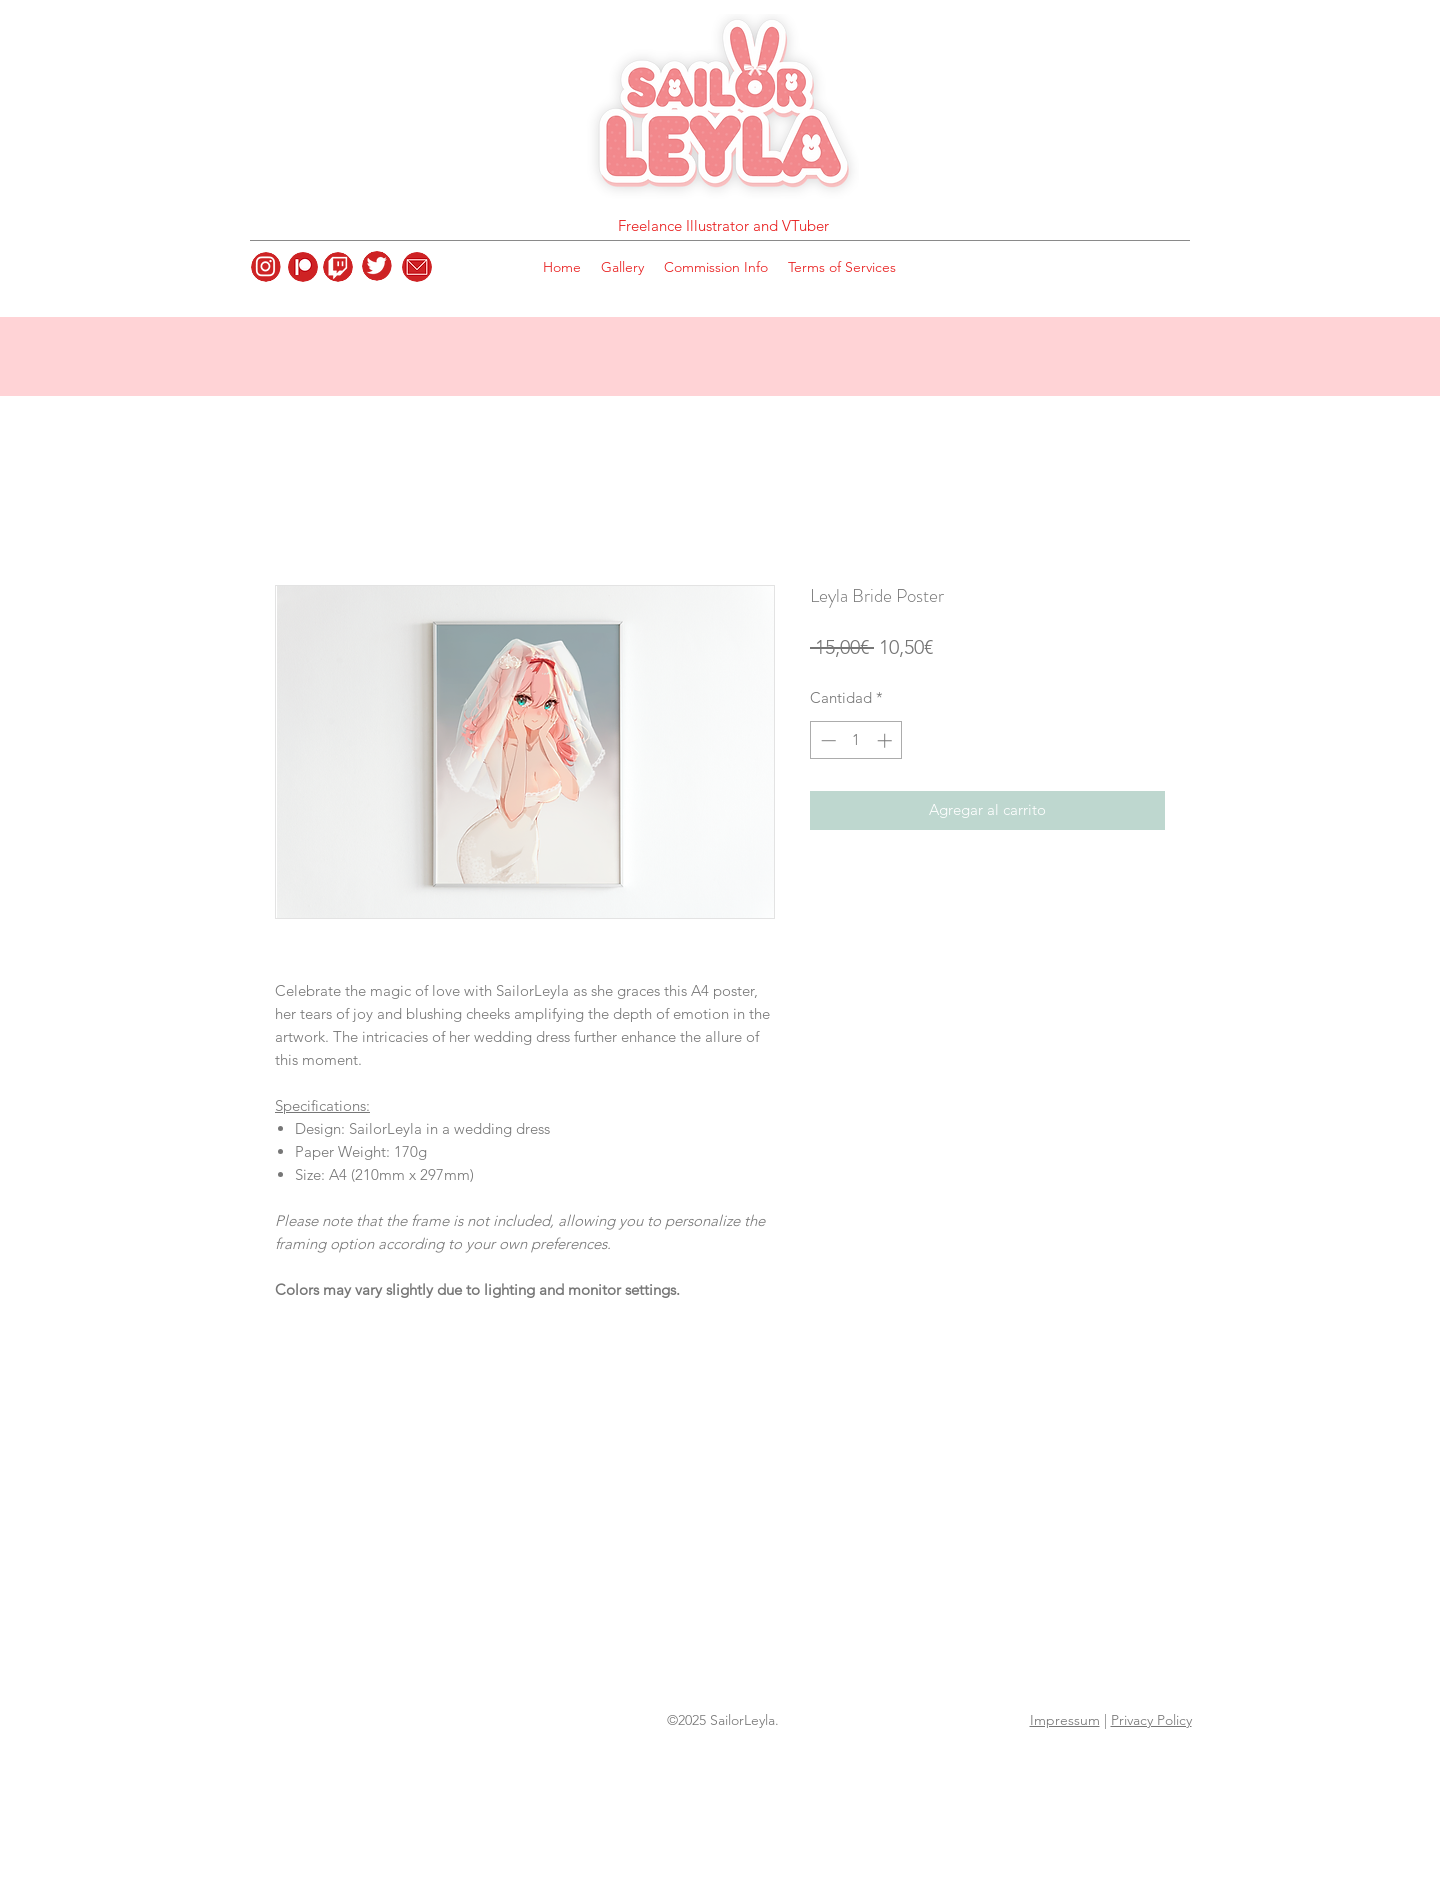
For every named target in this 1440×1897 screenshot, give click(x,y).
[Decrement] (826, 740)
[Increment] (886, 740)
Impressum (1065, 1720)
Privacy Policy (1151, 1720)
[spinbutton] (856, 740)
